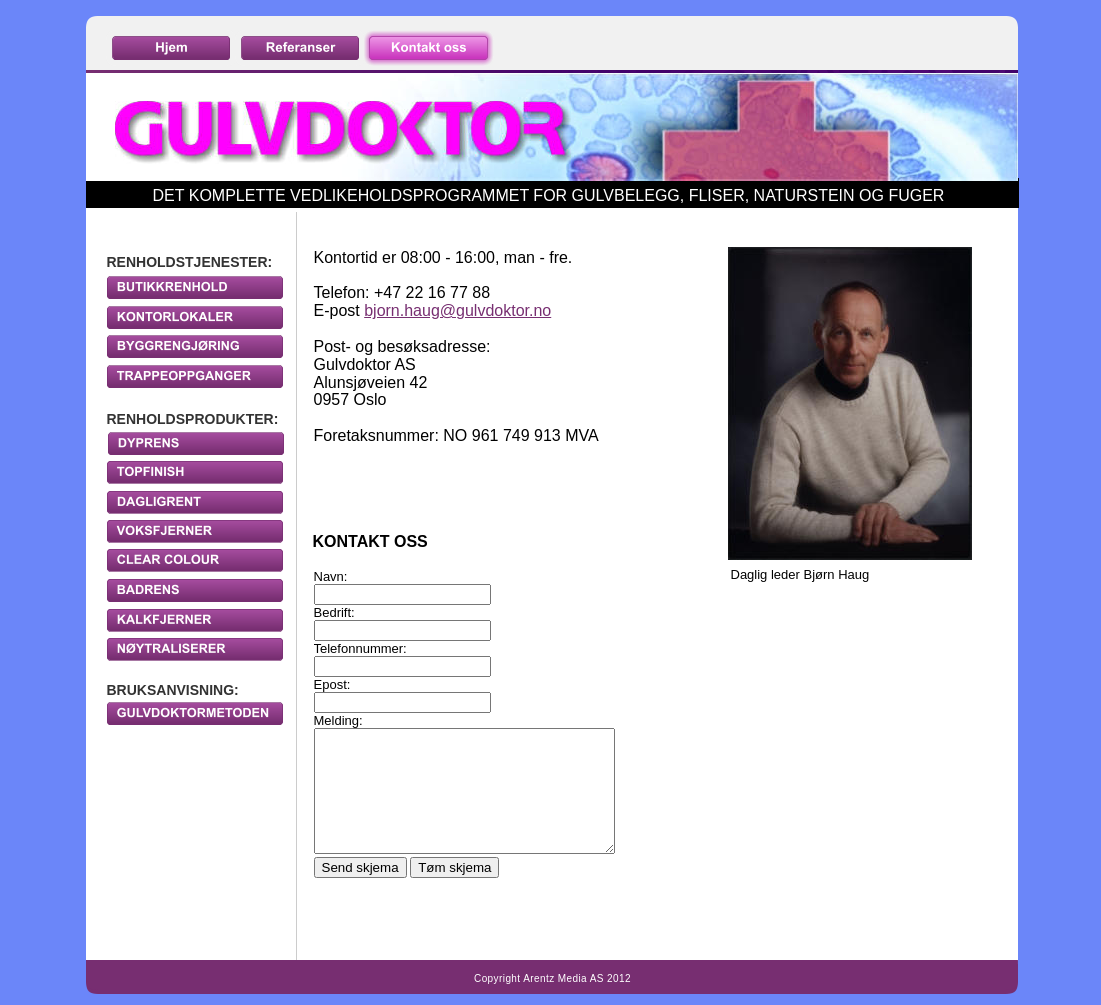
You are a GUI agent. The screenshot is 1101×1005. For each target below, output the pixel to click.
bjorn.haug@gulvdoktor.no (457, 310)
